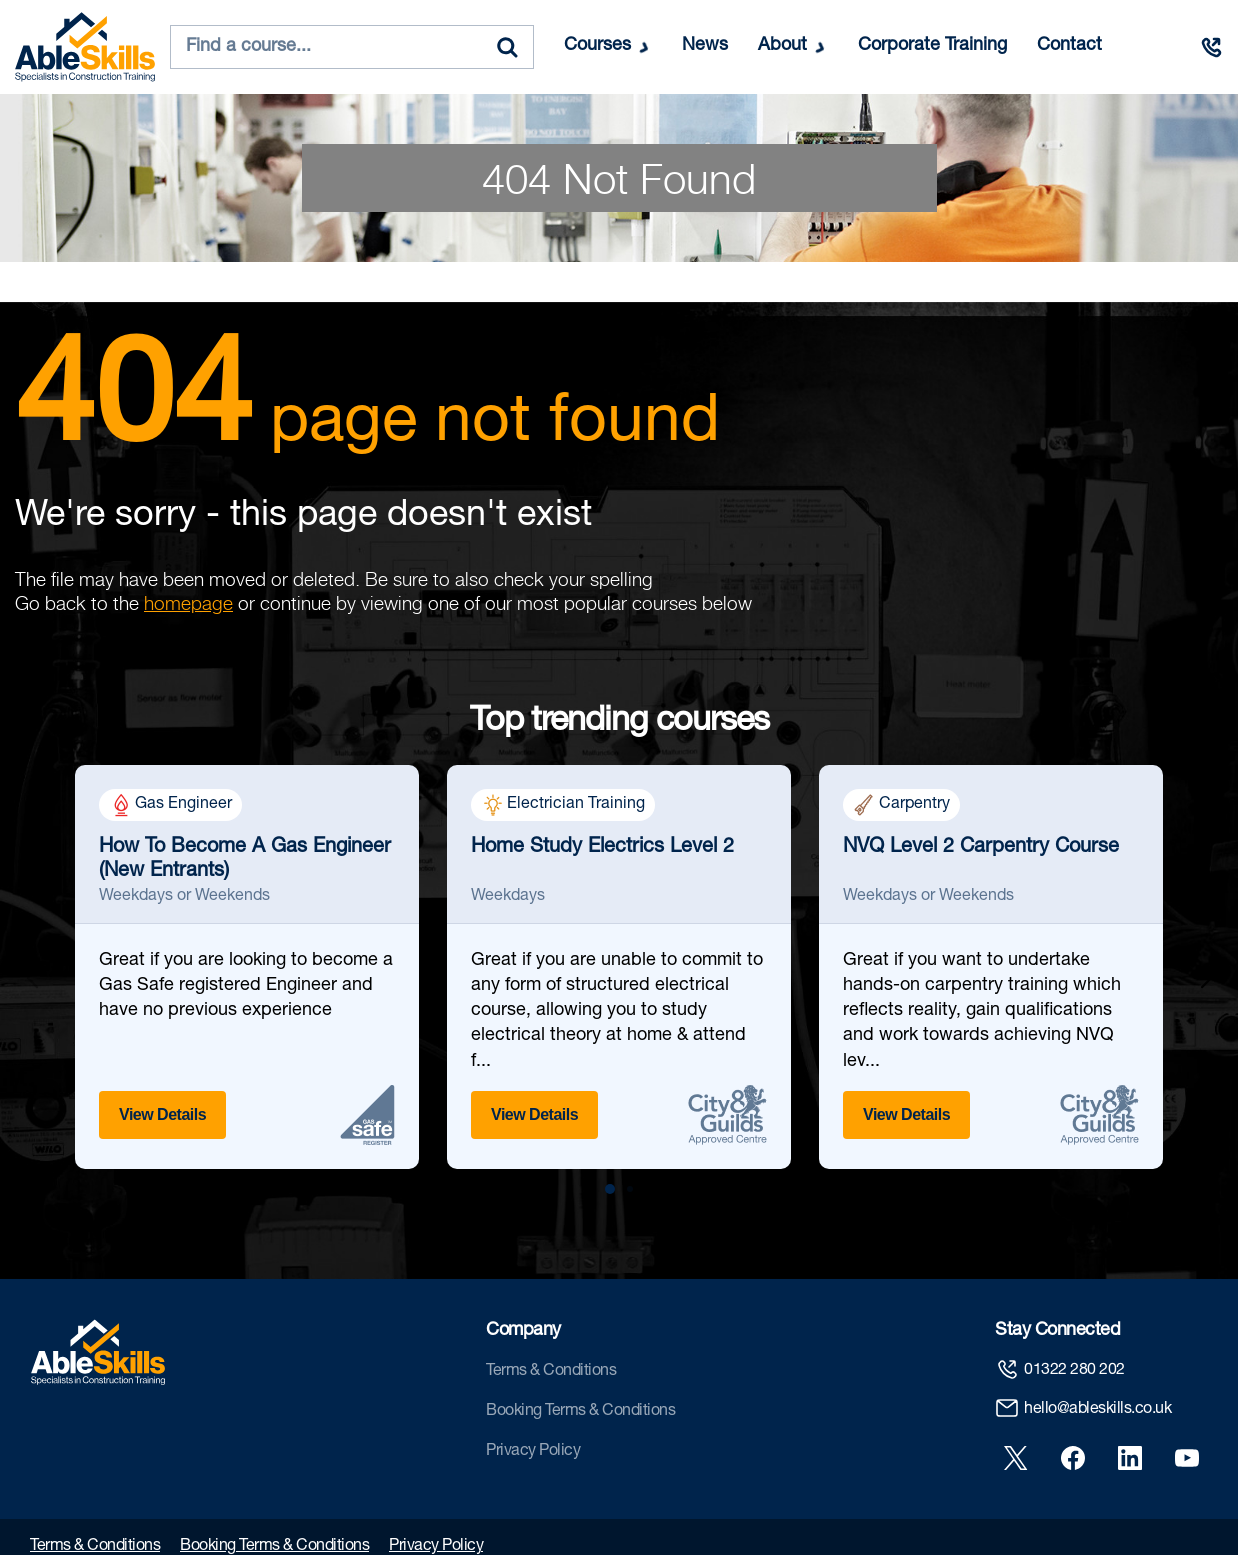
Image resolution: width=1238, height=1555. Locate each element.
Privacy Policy (533, 1452)
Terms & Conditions (551, 1372)
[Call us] (1211, 47)
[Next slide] (1206, 979)
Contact (1069, 46)
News (705, 46)
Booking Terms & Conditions (580, 1412)
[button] (610, 1189)
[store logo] (85, 47)
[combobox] (352, 47)
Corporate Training (932, 46)
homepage (188, 603)
